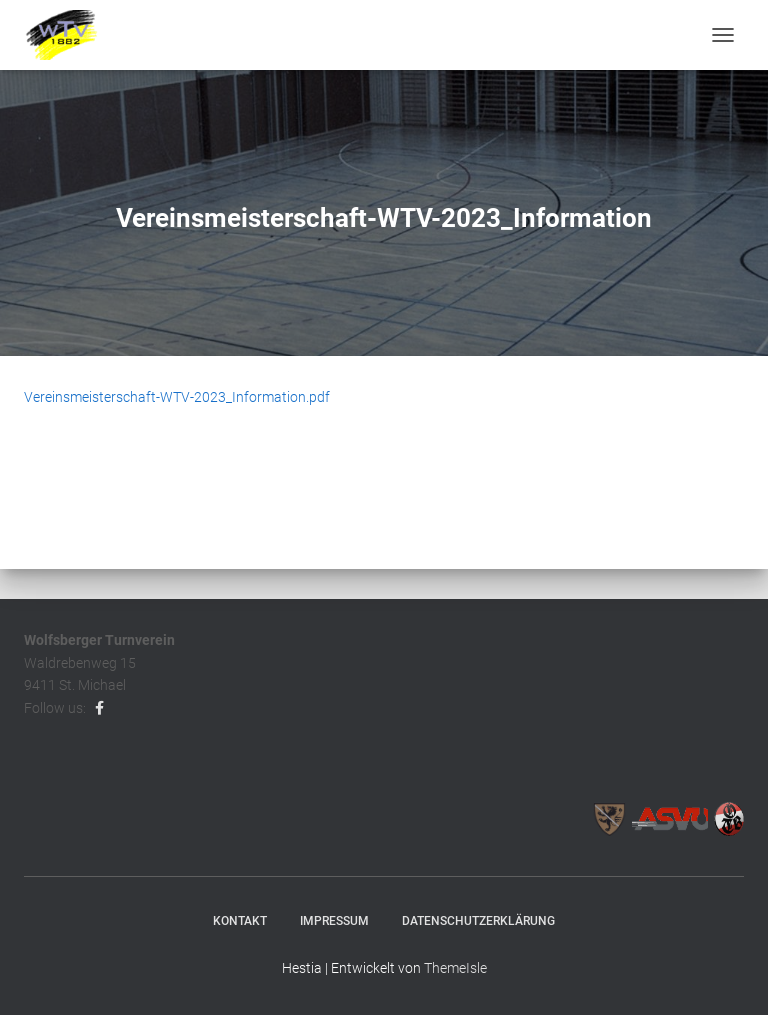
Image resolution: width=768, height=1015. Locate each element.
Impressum (334, 921)
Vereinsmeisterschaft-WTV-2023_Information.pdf (177, 397)
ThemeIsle (455, 968)
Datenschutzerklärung (478, 921)
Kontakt (240, 921)
